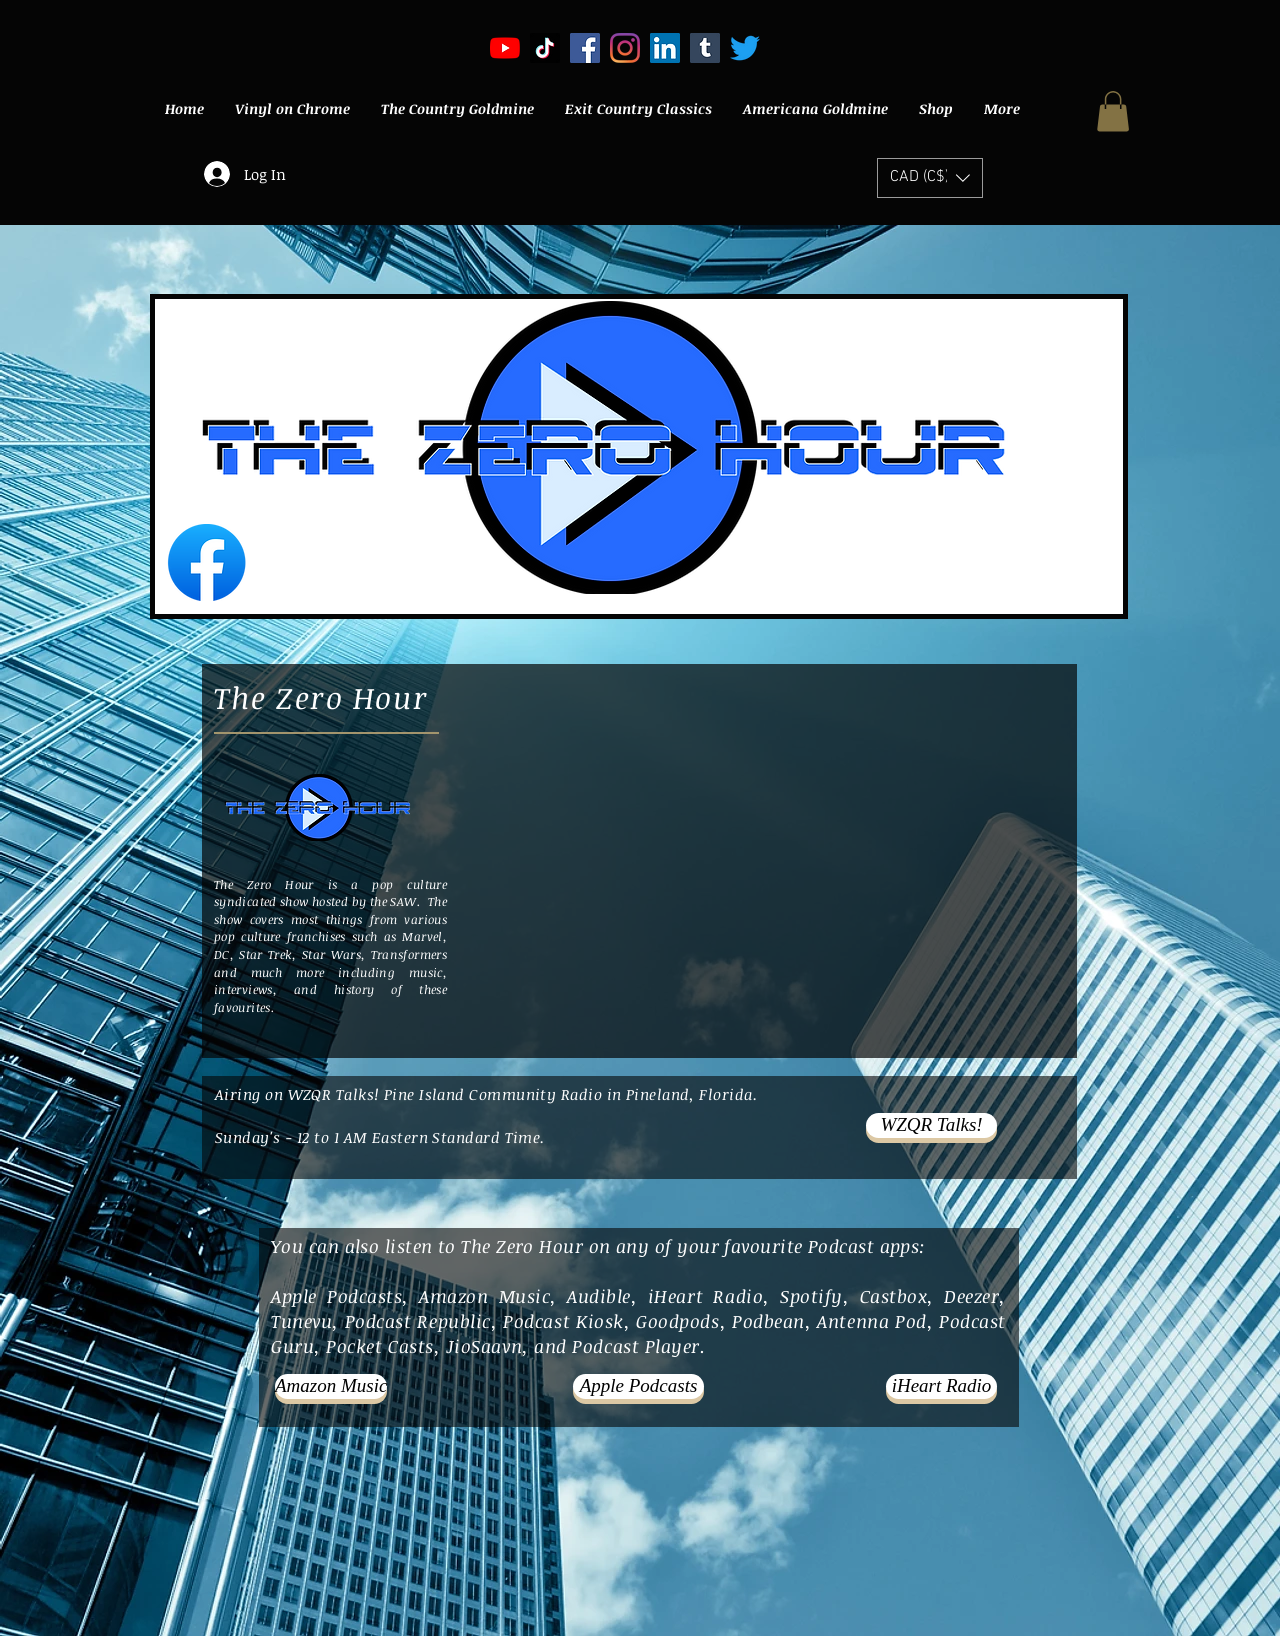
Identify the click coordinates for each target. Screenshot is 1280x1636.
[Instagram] (625, 48)
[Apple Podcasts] (638, 1386)
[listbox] (930, 178)
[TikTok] (545, 48)
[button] (1113, 111)
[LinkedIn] (665, 48)
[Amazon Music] (331, 1386)
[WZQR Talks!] (931, 1125)
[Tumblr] (705, 48)
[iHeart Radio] (941, 1386)
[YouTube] (505, 48)
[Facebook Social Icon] (585, 48)
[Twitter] (745, 48)
